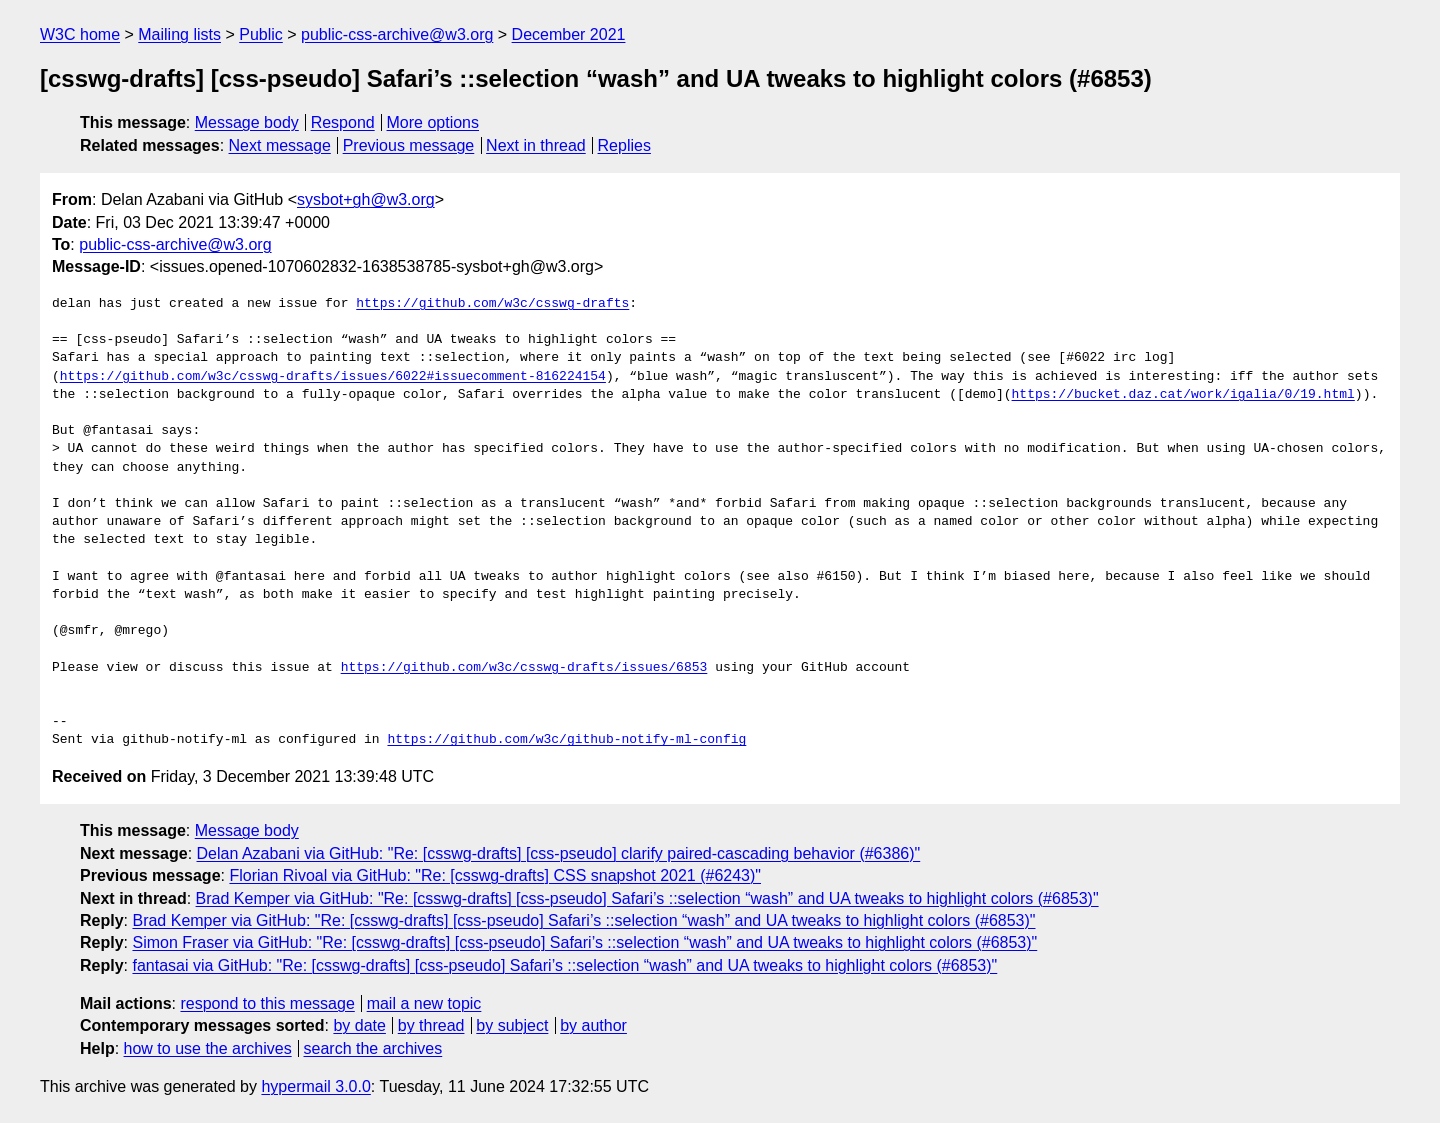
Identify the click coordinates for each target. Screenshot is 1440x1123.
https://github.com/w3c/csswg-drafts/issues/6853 (524, 668)
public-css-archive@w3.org (397, 34)
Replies (624, 145)
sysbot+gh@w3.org (366, 199)
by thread (431, 1025)
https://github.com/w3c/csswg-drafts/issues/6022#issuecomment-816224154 (333, 377)
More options (433, 122)
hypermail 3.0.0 (315, 1086)
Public (261, 34)
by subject (512, 1025)
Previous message (409, 145)
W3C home (80, 34)
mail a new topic (424, 1003)
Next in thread (536, 145)
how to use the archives (208, 1048)
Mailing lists (179, 34)
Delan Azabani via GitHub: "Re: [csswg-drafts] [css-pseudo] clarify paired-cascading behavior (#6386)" (559, 853)
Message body (247, 122)
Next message (280, 145)
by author (593, 1025)
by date (359, 1025)
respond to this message (267, 1003)
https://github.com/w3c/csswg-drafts (492, 304)
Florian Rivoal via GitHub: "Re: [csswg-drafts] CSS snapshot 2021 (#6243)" (495, 875)
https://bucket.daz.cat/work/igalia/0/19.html (1182, 395)
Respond (343, 122)
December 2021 (569, 34)
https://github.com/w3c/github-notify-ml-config (566, 740)
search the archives (373, 1048)
